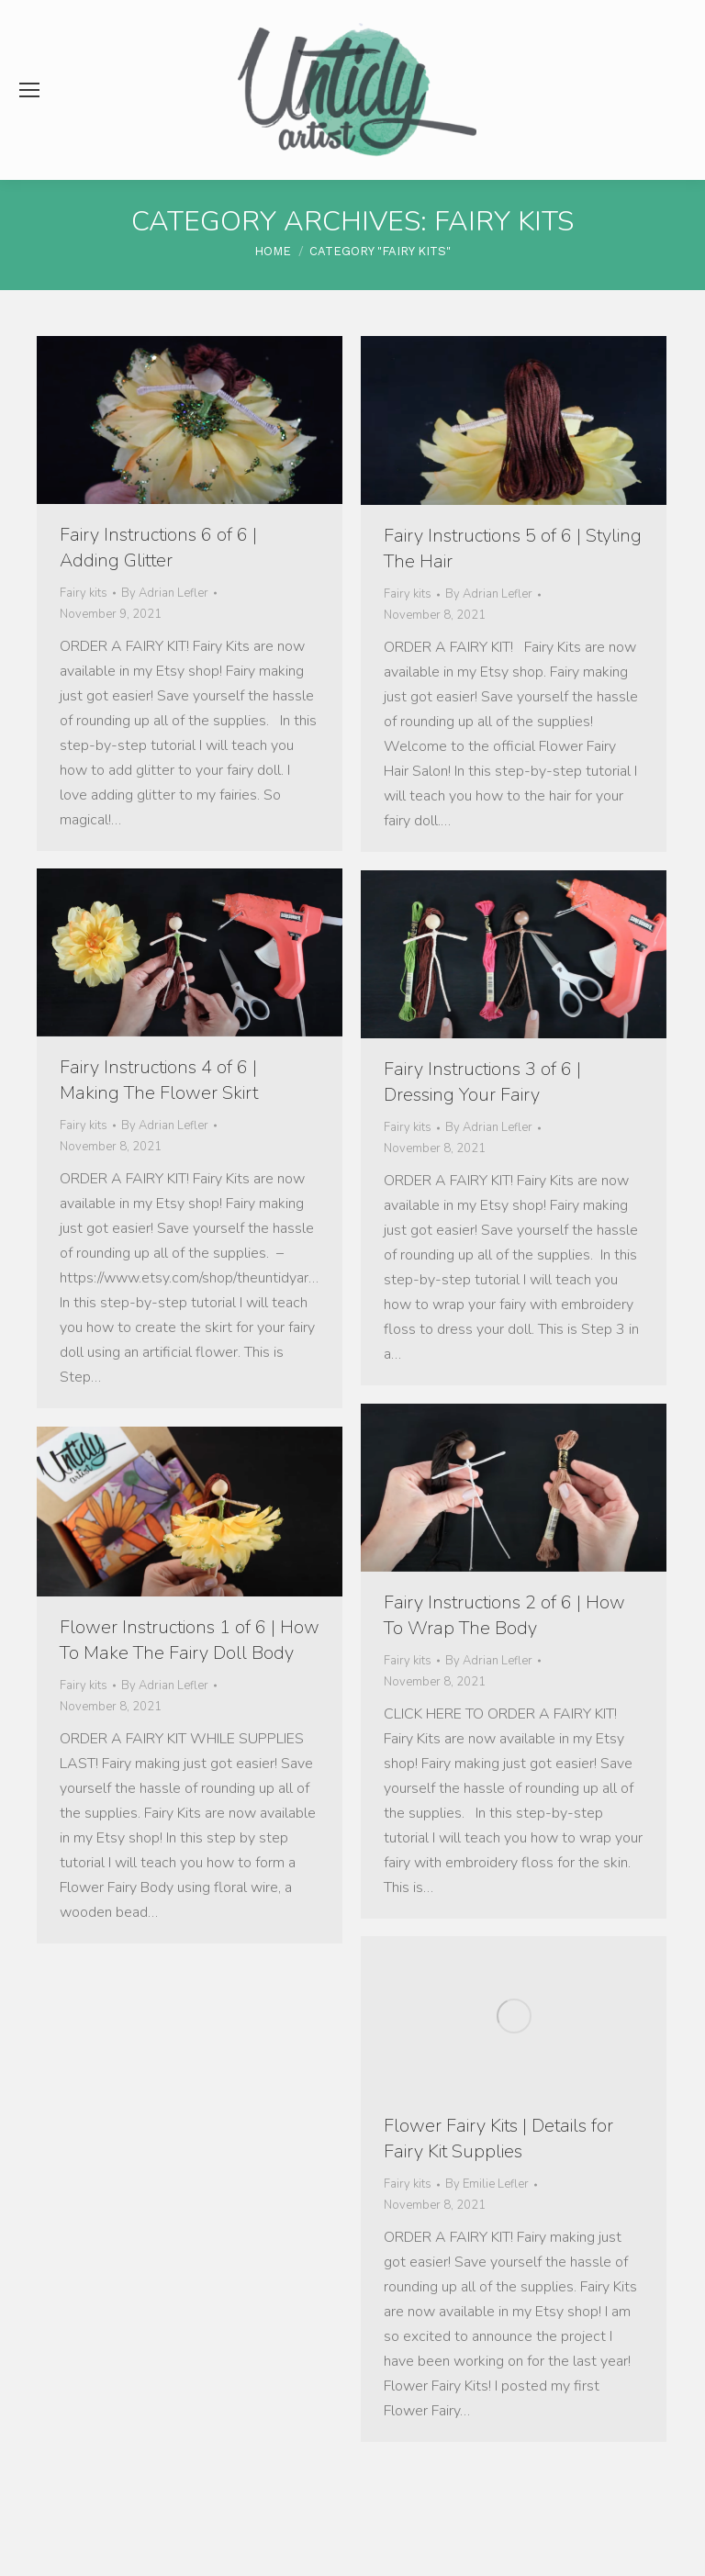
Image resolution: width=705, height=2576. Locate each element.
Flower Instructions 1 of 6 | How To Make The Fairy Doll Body (189, 1640)
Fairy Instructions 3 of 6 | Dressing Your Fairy (482, 1082)
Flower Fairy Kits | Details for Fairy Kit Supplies (498, 2138)
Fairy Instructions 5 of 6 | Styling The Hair (513, 548)
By (164, 593)
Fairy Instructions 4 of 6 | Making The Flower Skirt (159, 1080)
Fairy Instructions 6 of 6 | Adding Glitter (158, 547)
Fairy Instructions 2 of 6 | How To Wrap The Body (504, 1615)
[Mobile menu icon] (29, 90)
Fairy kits (83, 593)
